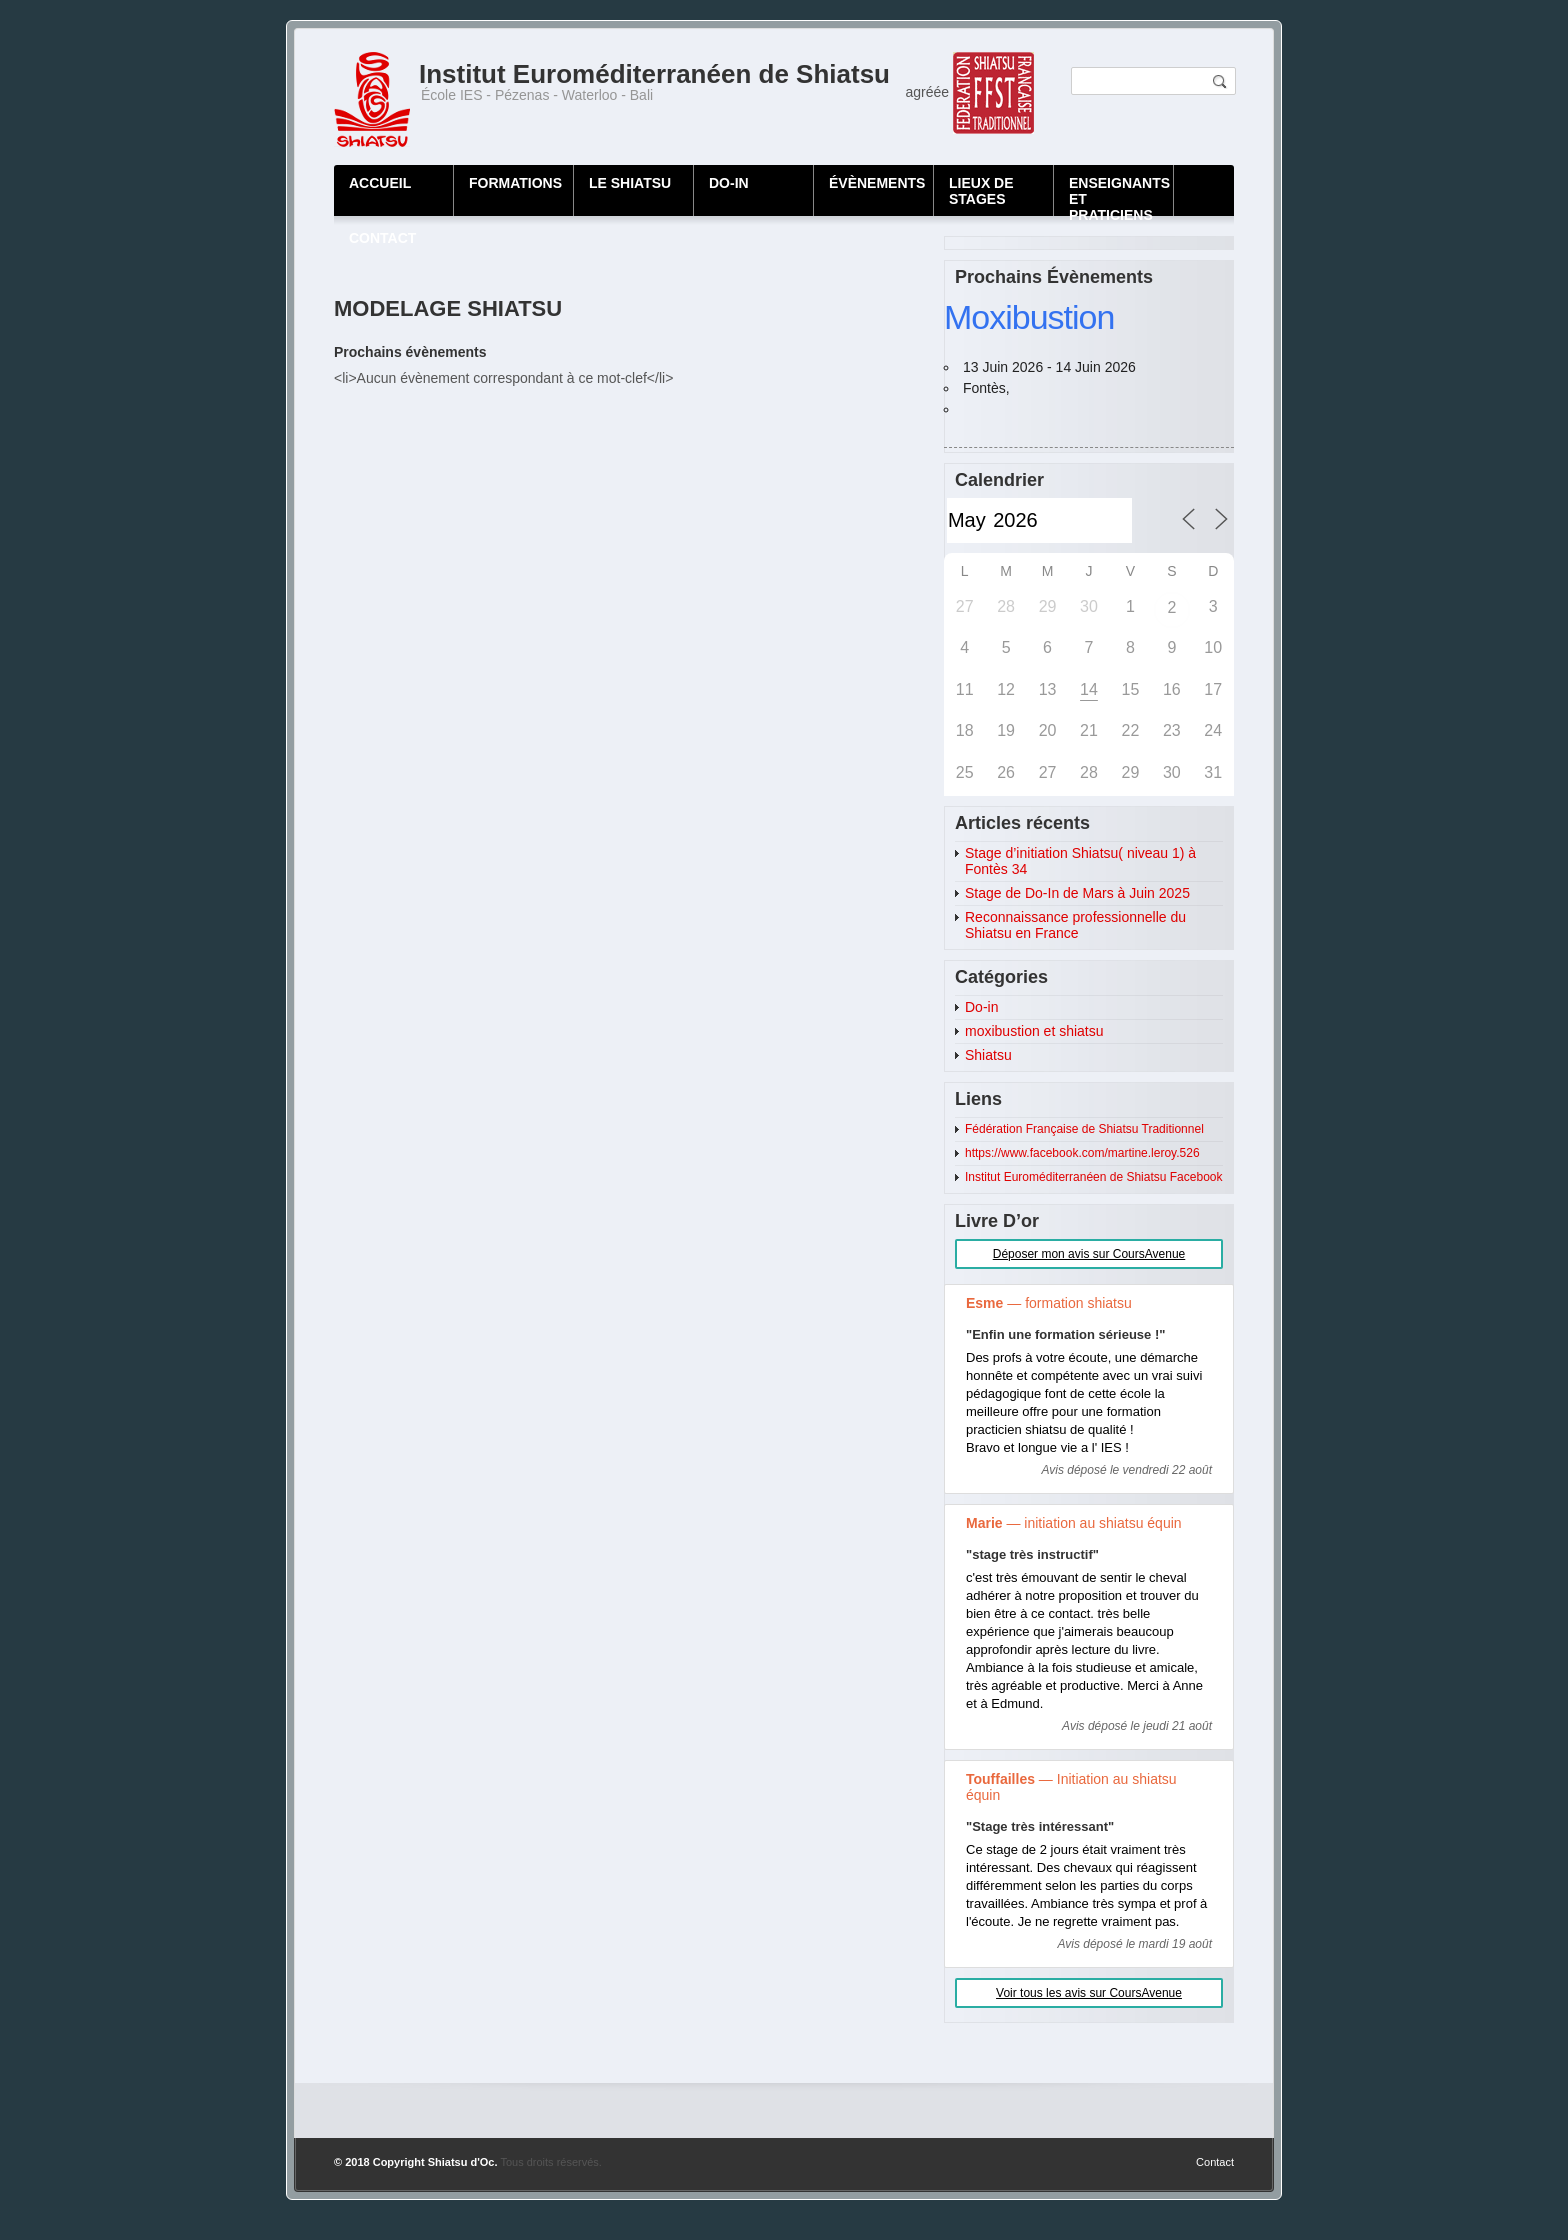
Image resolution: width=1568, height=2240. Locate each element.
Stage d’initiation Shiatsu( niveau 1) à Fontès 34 (1080, 861)
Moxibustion (1029, 317)
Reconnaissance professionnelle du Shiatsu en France (1075, 925)
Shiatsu (988, 1055)
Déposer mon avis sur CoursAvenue (1089, 1254)
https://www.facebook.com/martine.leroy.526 (1082, 1153)
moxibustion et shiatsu (1034, 1031)
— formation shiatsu (1049, 1303)
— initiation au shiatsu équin (1074, 1523)
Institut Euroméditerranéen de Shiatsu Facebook (1093, 1177)
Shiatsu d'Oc (461, 2162)
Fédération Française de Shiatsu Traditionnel (1084, 1129)
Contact (1215, 2162)
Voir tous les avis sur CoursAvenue (1089, 1993)
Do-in (981, 1007)
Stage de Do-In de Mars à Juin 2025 (1077, 893)
